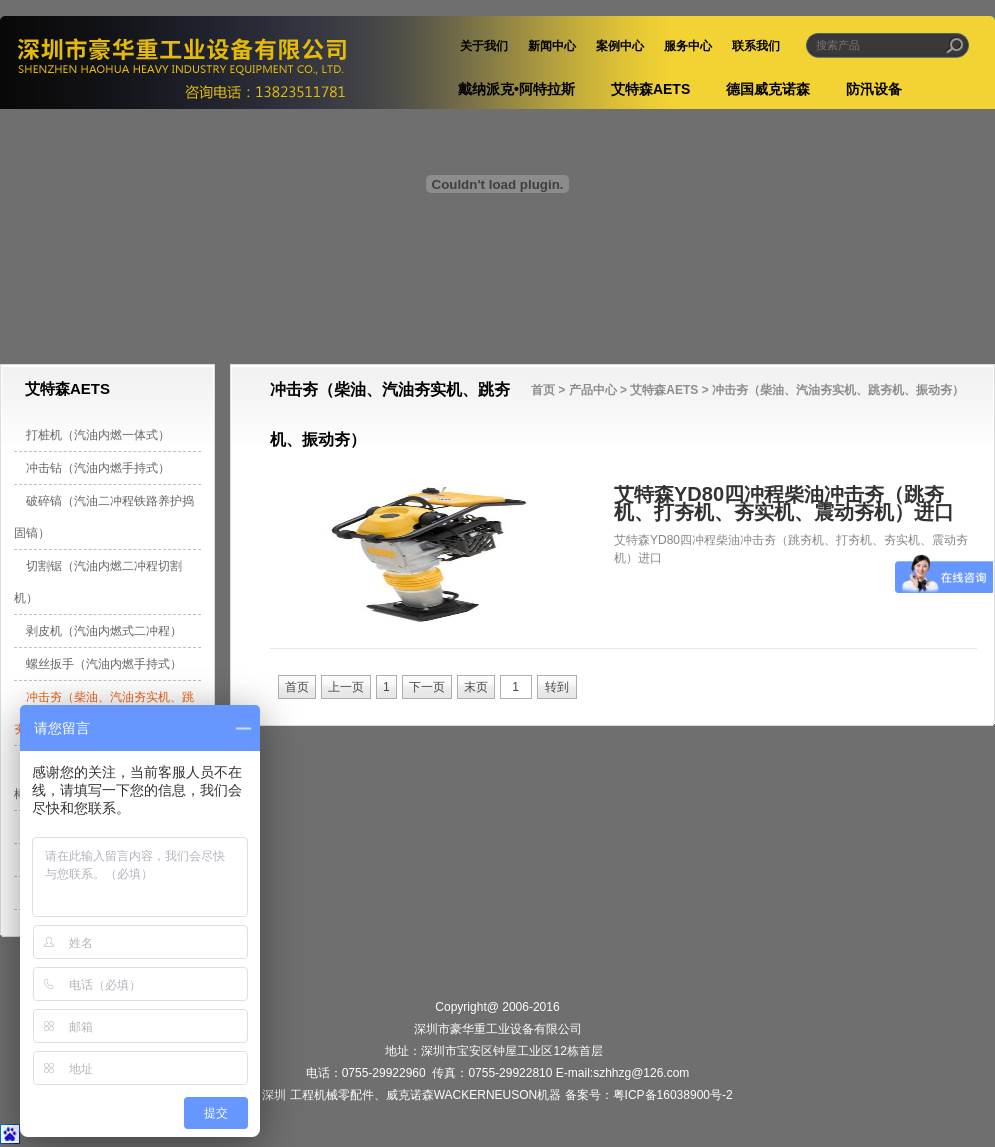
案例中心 (620, 46)
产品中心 (593, 390)
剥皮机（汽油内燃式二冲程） (104, 631)
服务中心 (688, 46)
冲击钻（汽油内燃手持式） (98, 468)
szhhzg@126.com (641, 1073)
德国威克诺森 (768, 89)
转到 (557, 687)
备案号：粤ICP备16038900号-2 (649, 1095)
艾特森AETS (650, 89)
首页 (543, 390)
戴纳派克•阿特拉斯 (516, 89)
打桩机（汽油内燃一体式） (98, 435)
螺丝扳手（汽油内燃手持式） (104, 664)
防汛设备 (874, 89)
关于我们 (484, 46)
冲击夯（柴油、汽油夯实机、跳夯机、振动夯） (838, 390)
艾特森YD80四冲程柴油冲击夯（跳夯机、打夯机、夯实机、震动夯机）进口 (784, 503)
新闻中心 (552, 46)
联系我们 (756, 46)
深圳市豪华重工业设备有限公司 (204, 62)
